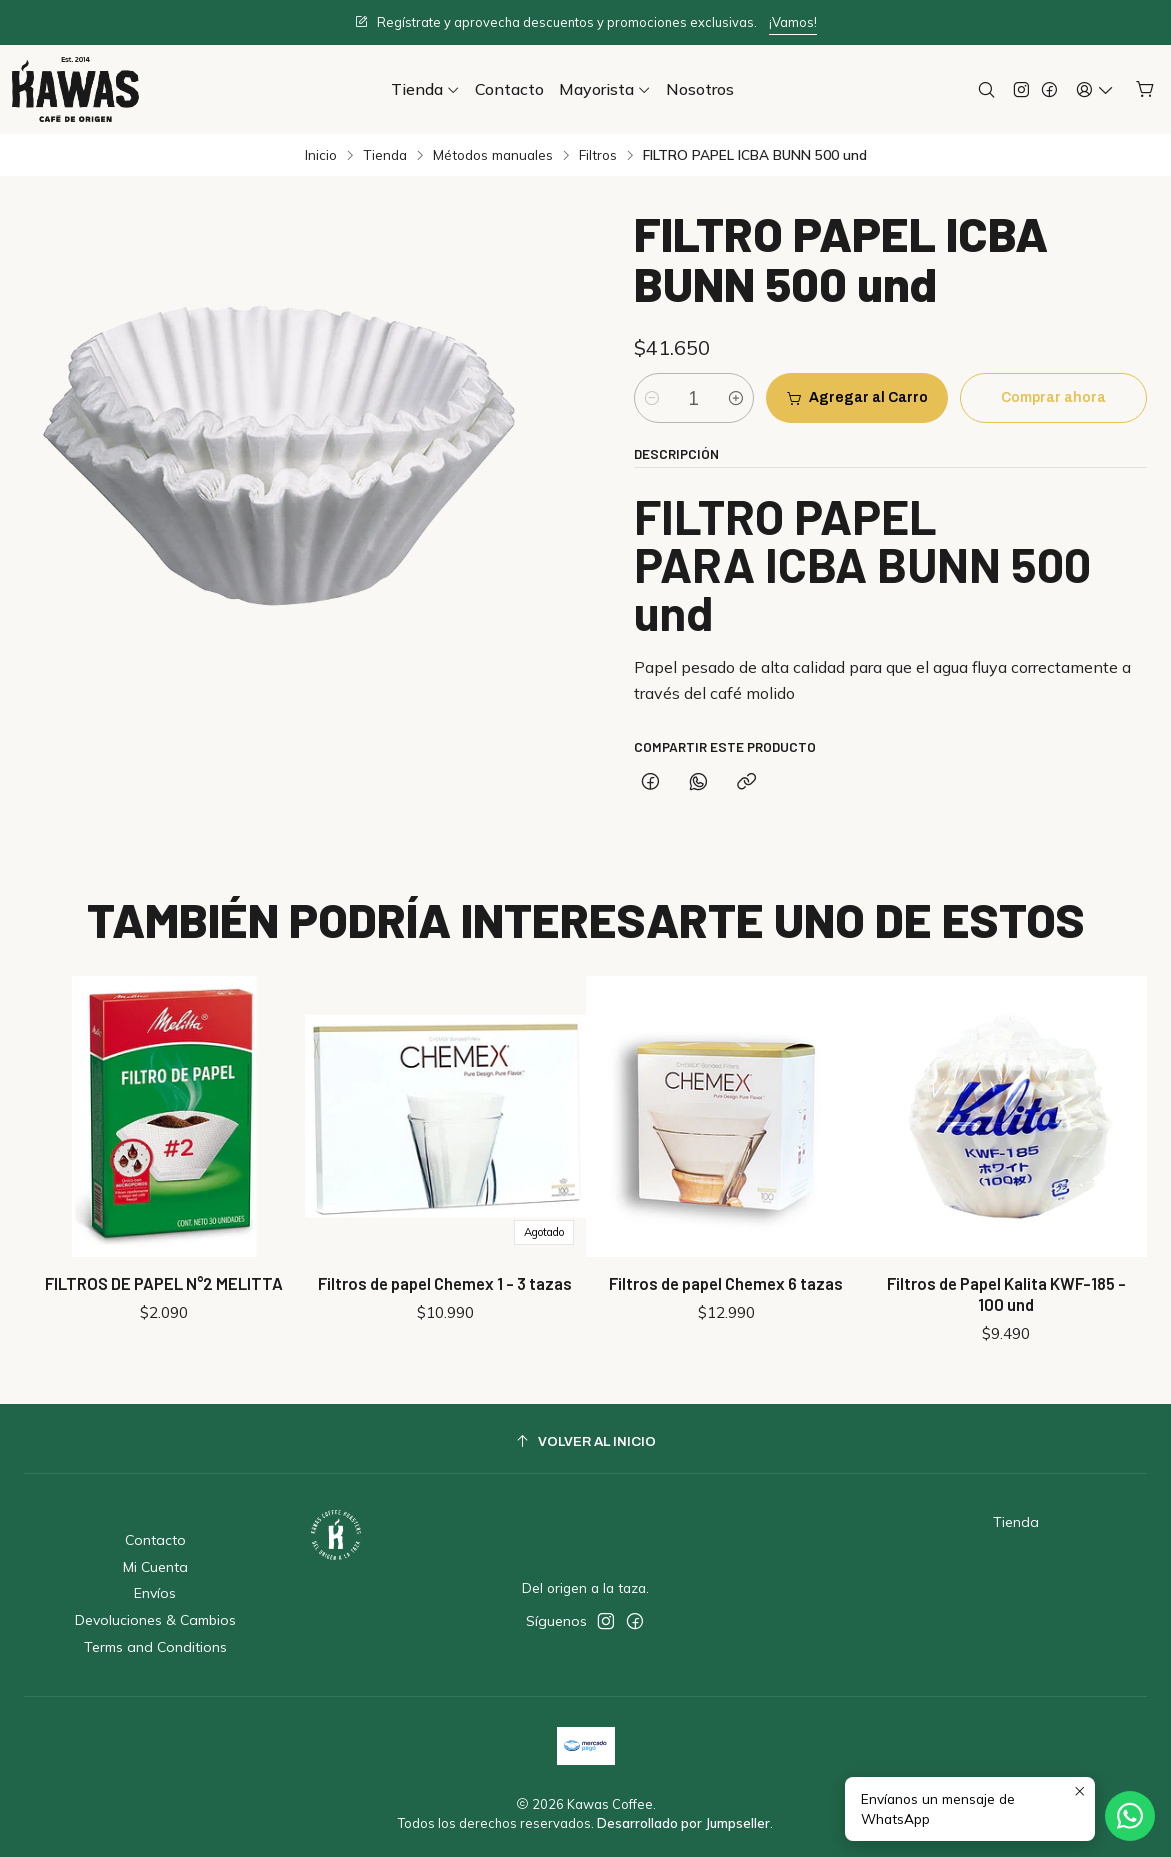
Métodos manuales (493, 155)
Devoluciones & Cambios (155, 1620)
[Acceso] (1095, 89)
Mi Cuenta (155, 1567)
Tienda (385, 155)
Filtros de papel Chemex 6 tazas (726, 1263)
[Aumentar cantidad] (736, 398)
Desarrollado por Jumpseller (683, 1823)
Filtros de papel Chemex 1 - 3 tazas (444, 1272)
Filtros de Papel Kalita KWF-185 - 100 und (1006, 1259)
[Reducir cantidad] (652, 398)
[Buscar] (986, 89)
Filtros (598, 155)
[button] (425, 89)
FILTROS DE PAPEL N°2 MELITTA (164, 1277)
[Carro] (1145, 89)
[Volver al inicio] (585, 1441)
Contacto (155, 1540)
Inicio (321, 155)
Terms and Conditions (155, 1647)
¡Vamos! (793, 22)
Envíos (155, 1593)
